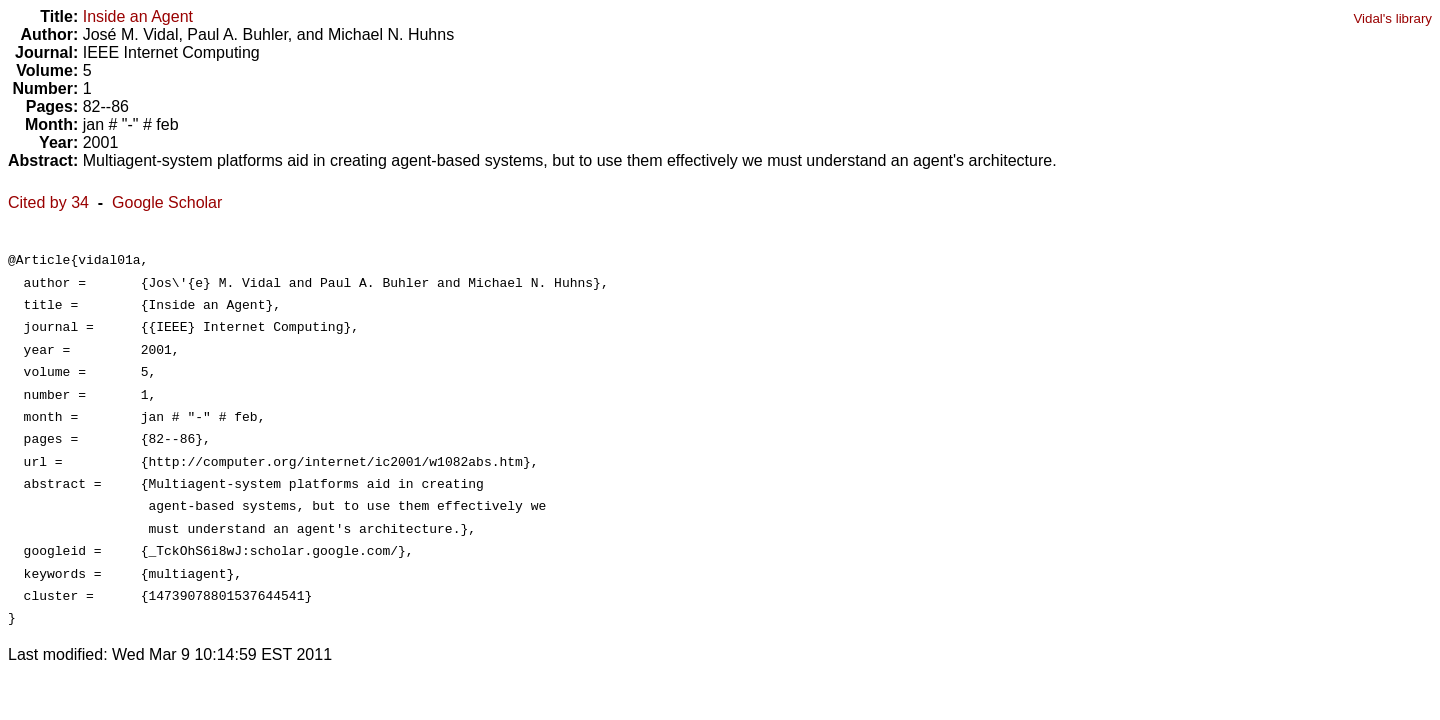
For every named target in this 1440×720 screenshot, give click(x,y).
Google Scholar (167, 202)
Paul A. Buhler (237, 34)
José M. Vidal (131, 34)
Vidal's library (1392, 18)
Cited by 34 (48, 202)
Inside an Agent (138, 16)
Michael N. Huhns (391, 34)
